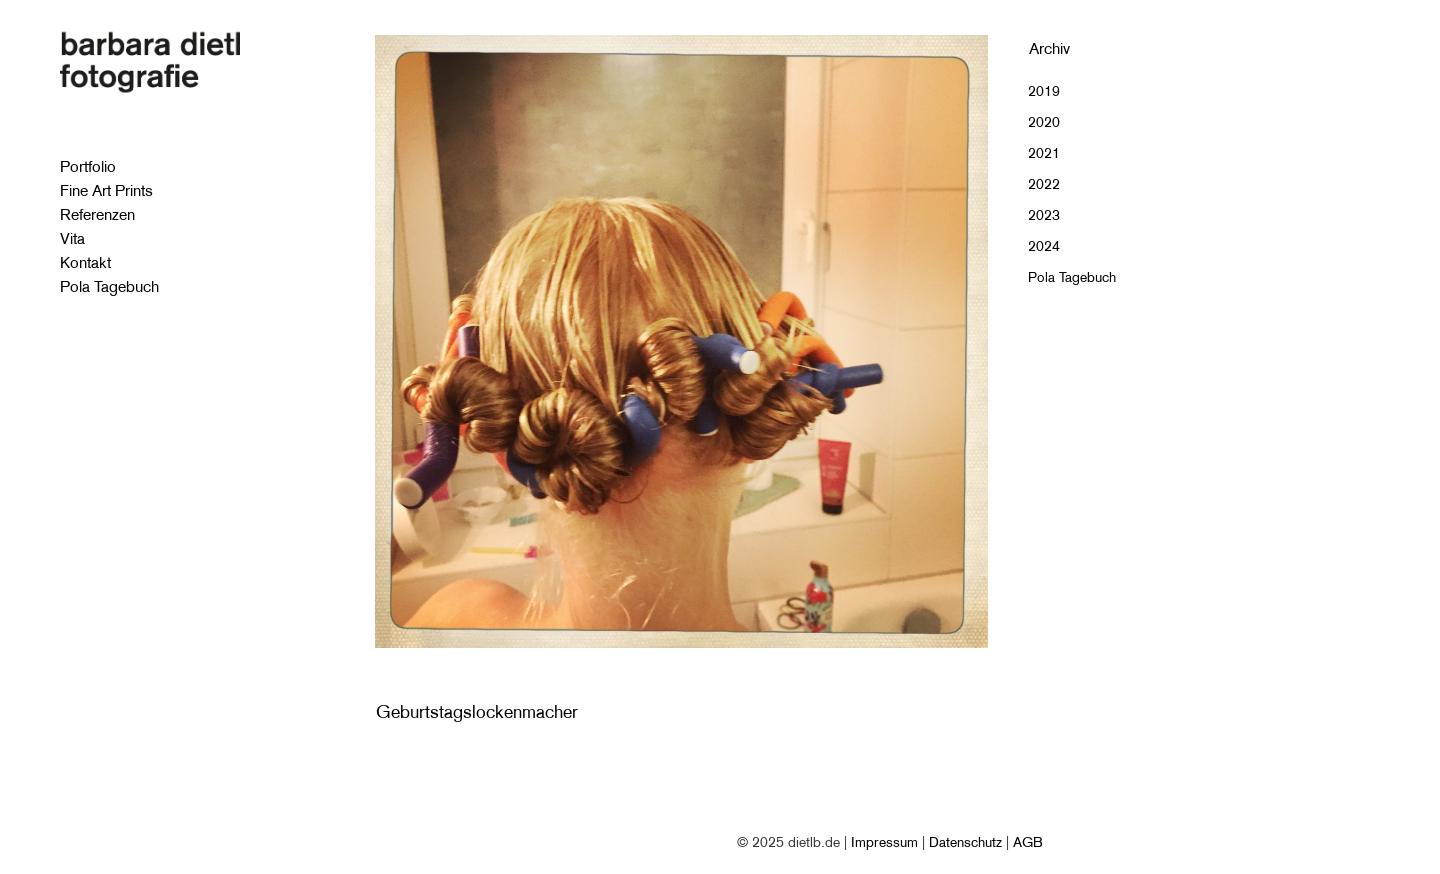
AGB (1028, 842)
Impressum (884, 842)
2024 (1044, 246)
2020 (1044, 122)
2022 (1044, 184)
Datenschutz (965, 842)
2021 (1044, 153)
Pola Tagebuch (1072, 277)
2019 (1044, 91)
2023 (1044, 215)
